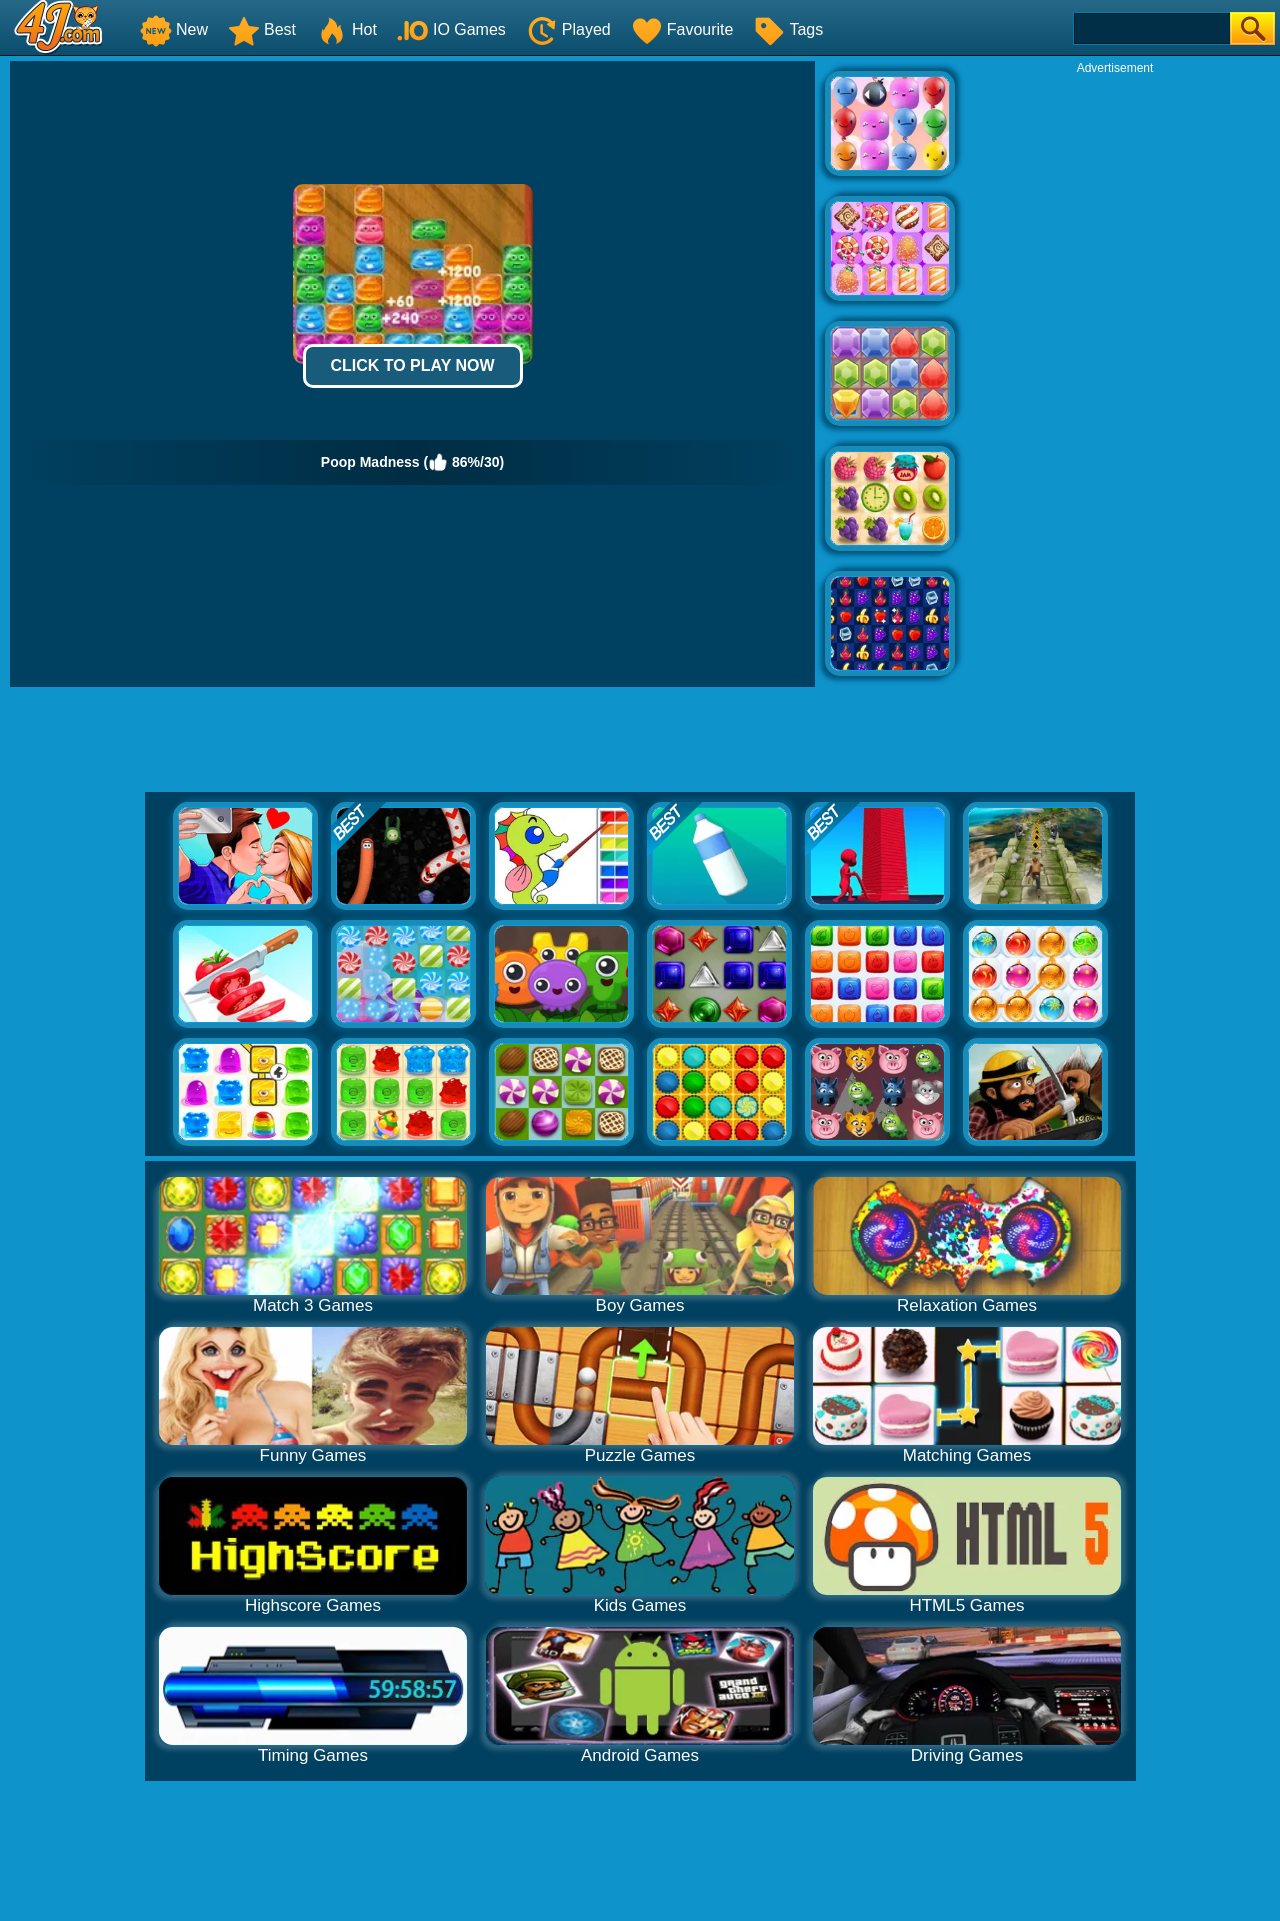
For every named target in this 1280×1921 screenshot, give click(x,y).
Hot (346, 29)
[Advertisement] (1115, 376)
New (174, 29)
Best (262, 29)
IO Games (451, 29)
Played (568, 29)
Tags (788, 29)
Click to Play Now (412, 365)
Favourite (682, 29)
